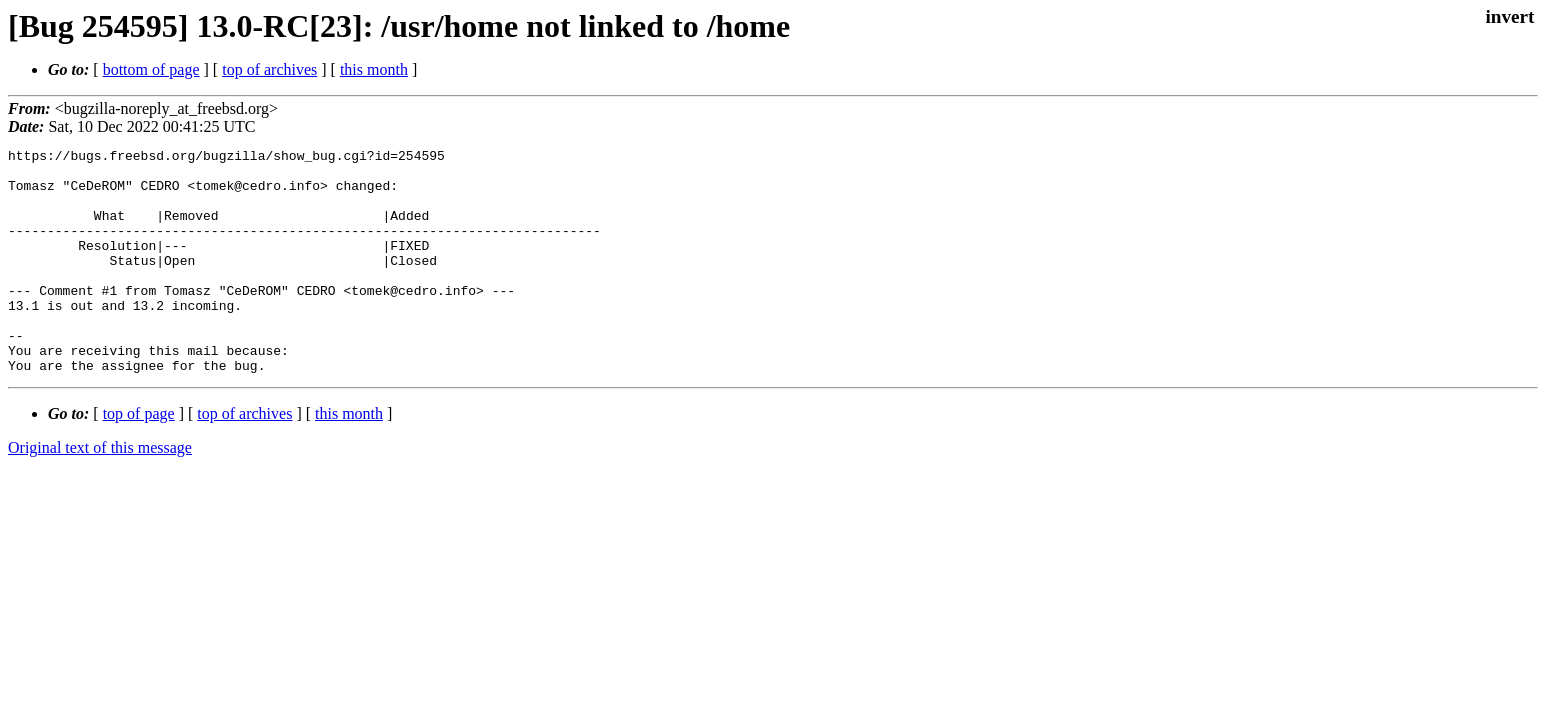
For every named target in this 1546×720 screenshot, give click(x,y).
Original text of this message (100, 492)
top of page (139, 458)
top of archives (269, 69)
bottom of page (151, 69)
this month (374, 69)
